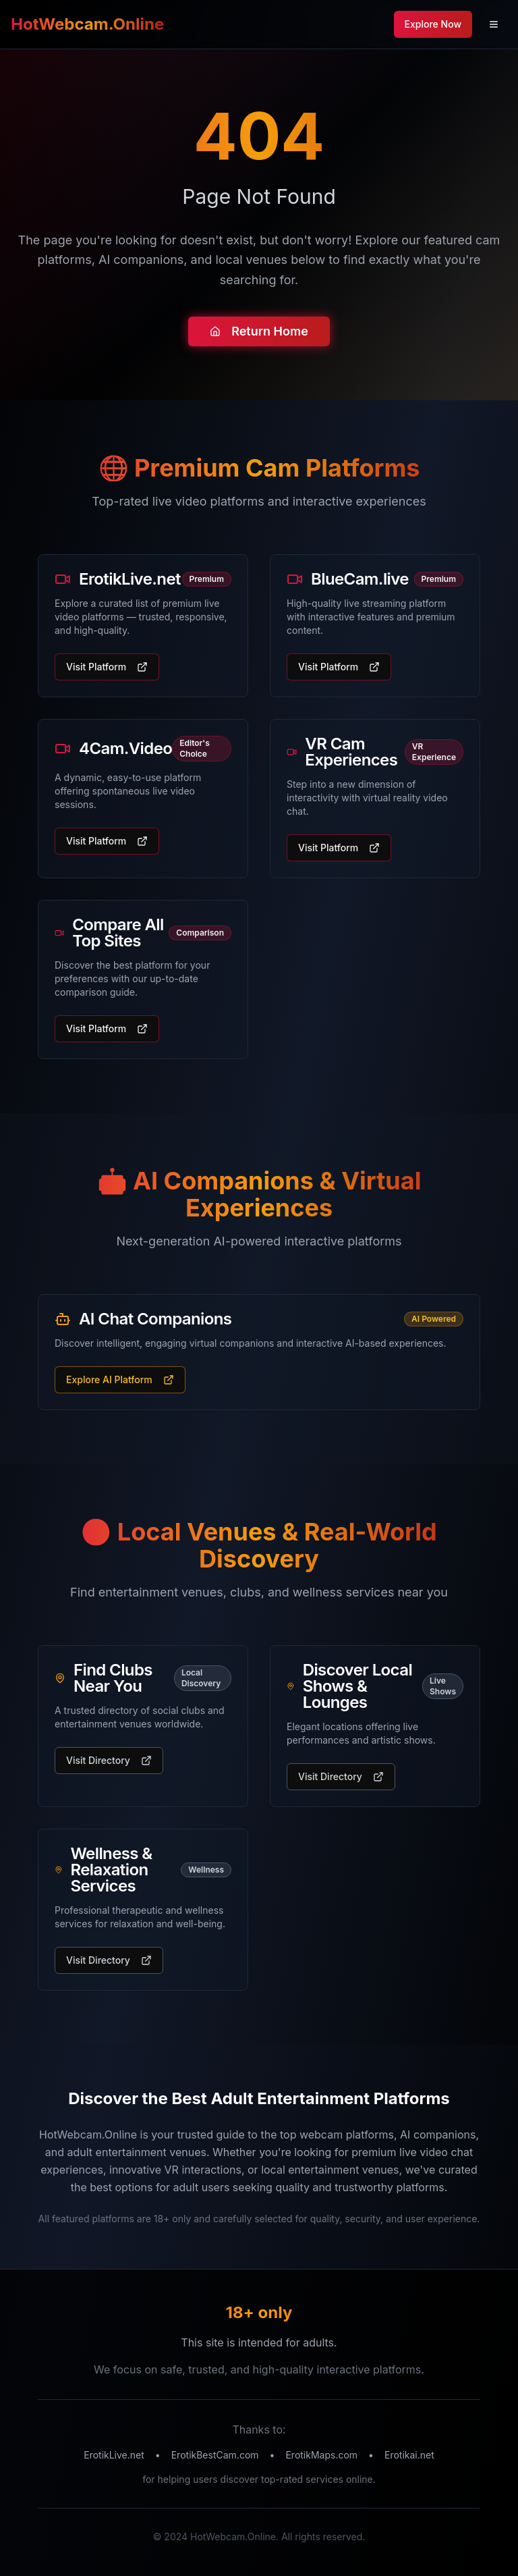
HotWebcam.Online (87, 24)
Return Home (259, 332)
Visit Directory (109, 1760)
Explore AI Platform (120, 1379)
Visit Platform (107, 666)
